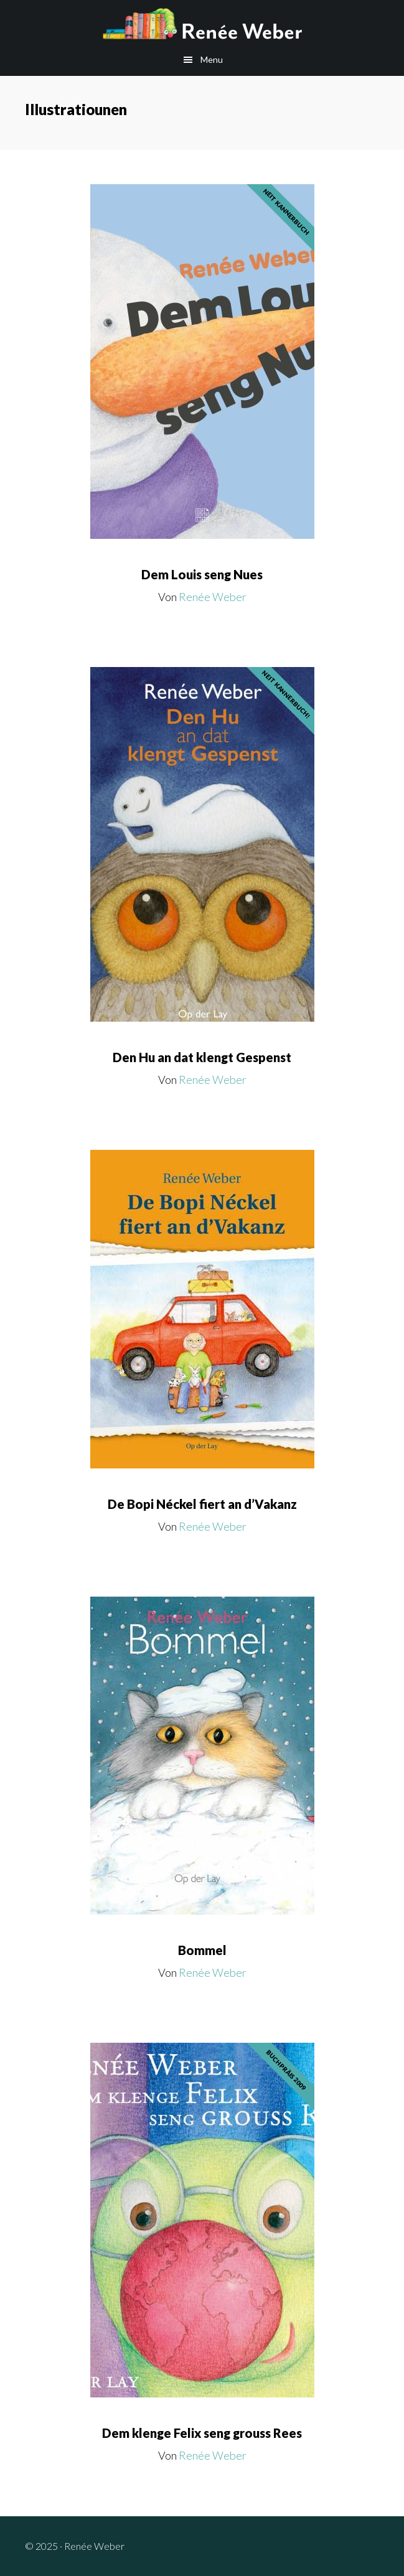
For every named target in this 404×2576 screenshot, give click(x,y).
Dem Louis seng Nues (202, 574)
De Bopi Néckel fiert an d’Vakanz (202, 1503)
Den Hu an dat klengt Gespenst (202, 1057)
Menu (211, 59)
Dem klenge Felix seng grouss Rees (202, 2432)
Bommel (202, 1950)
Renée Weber (202, 22)
